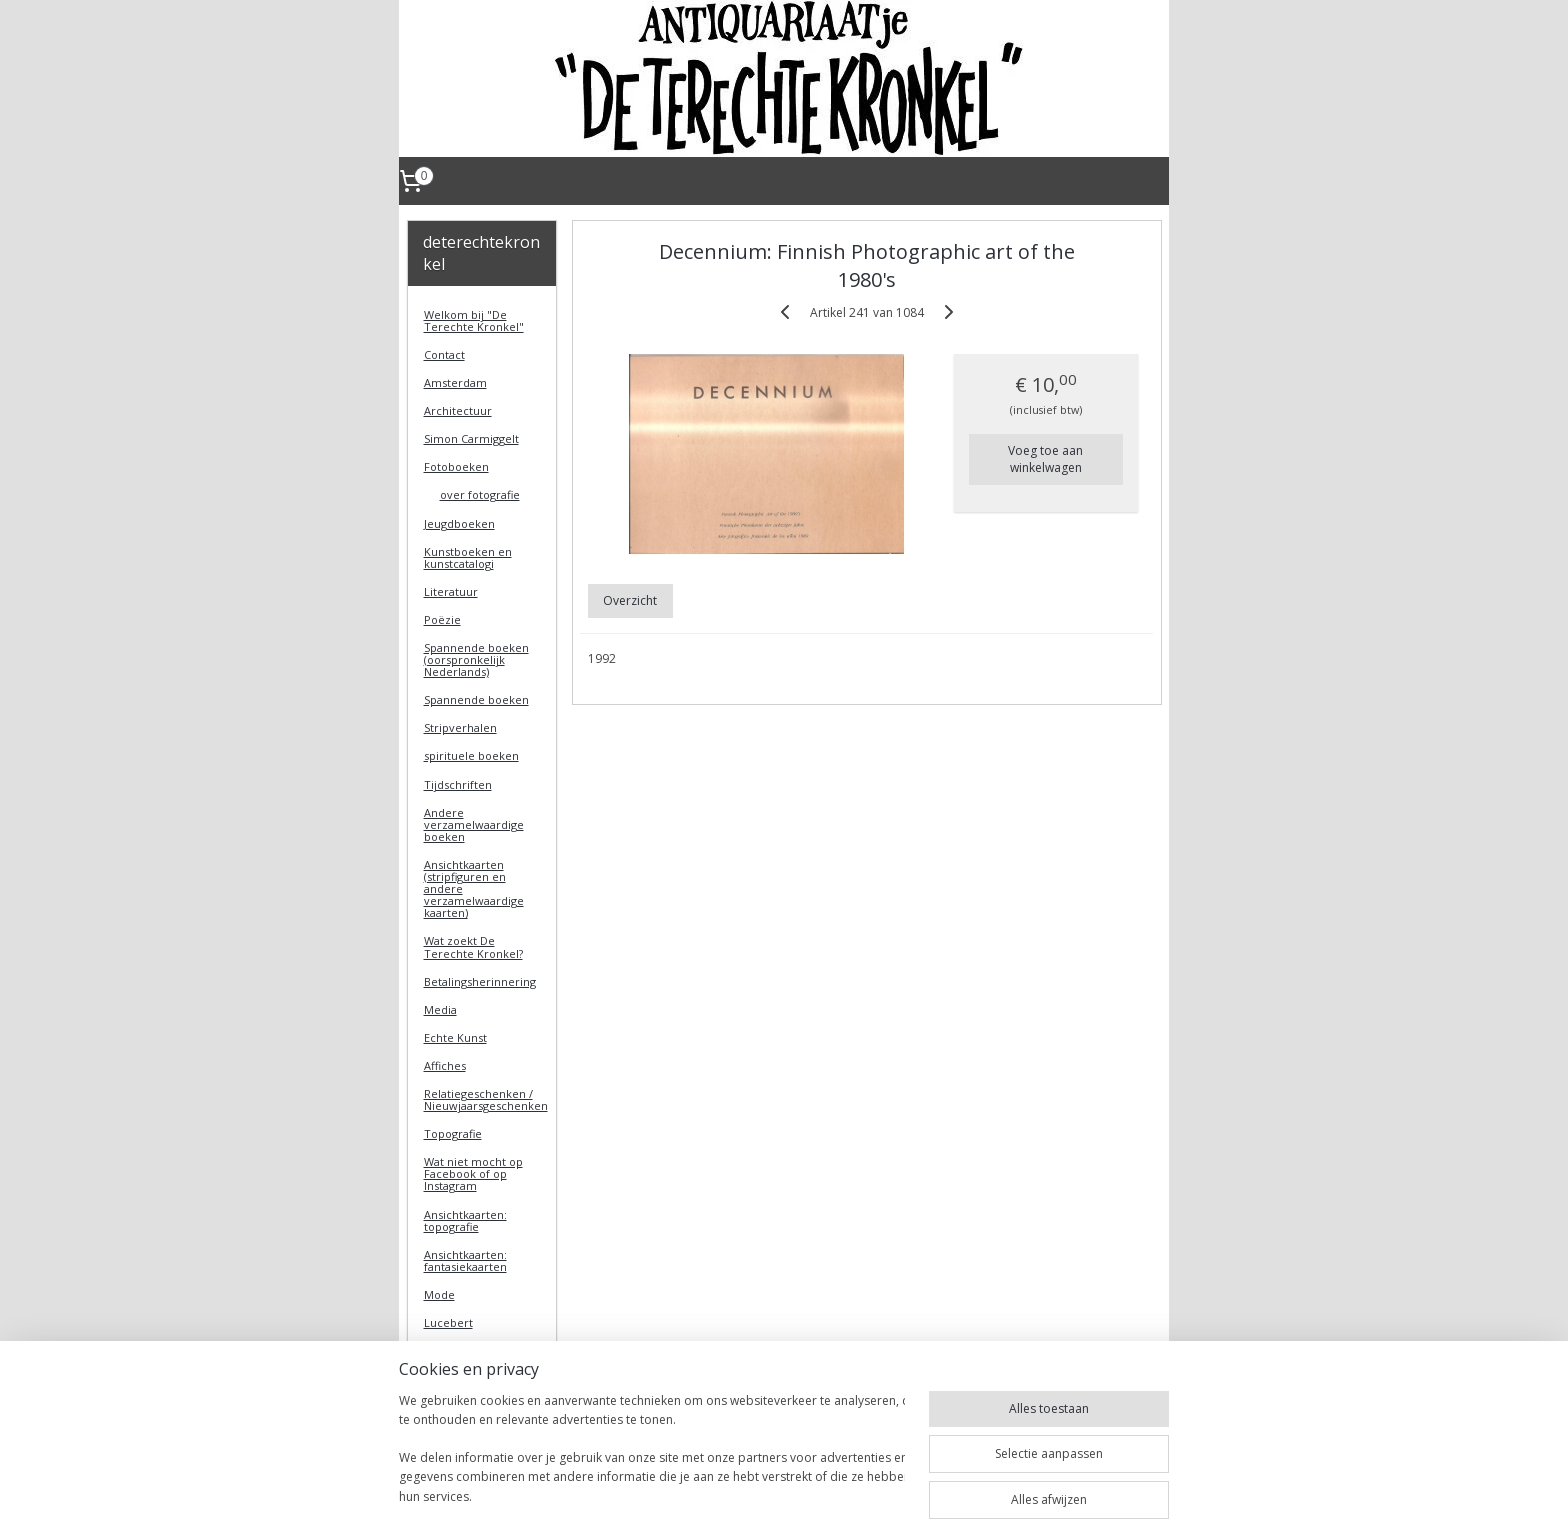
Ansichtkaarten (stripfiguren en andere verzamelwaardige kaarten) (474, 888)
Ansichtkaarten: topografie (465, 1220)
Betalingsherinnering (480, 981)
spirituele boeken (471, 755)
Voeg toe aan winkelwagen (1045, 459)
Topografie (453, 1133)
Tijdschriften (458, 784)
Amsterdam (455, 382)
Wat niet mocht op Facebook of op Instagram (473, 1173)
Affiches (445, 1065)
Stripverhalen (460, 727)
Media (440, 1009)
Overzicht (630, 600)
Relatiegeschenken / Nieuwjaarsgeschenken (486, 1099)
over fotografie (480, 494)
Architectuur (458, 410)
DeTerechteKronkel (479, 1431)
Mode (439, 1294)
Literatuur (451, 591)
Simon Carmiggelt (471, 438)
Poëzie (442, 619)
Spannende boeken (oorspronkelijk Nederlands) (476, 659)
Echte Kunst (455, 1037)
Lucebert (448, 1322)
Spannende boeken (476, 699)
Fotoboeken (456, 466)
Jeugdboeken (459, 523)
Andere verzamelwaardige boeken (474, 824)
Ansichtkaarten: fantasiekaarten (465, 1260)
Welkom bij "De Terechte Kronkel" (474, 320)
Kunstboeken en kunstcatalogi (468, 557)
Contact (444, 354)
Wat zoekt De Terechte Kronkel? (473, 946)
